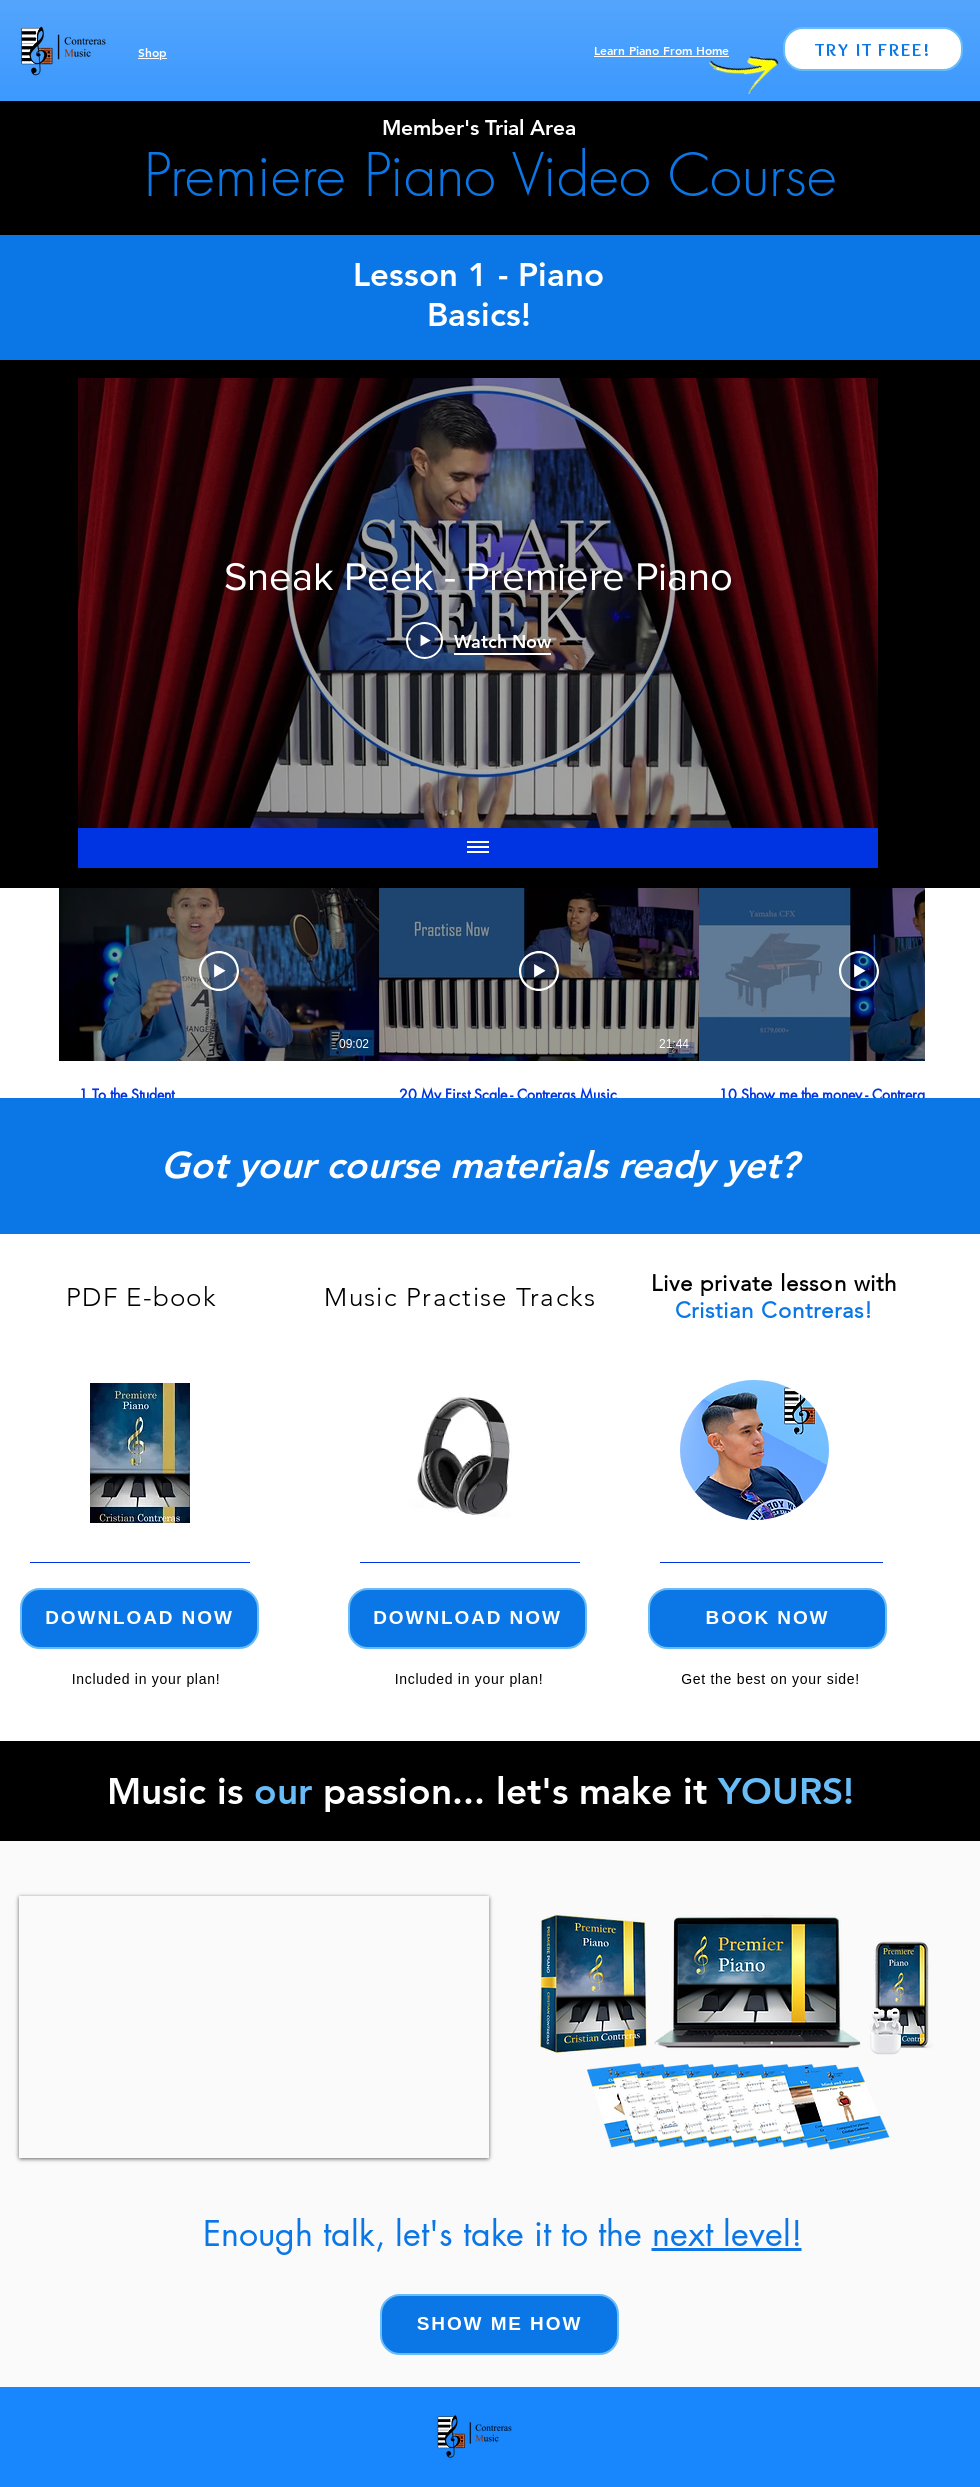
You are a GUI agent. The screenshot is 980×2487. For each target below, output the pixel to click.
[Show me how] (499, 2324)
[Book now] (767, 1618)
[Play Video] (219, 971)
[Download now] (139, 1618)
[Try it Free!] (873, 49)
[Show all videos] (478, 848)
